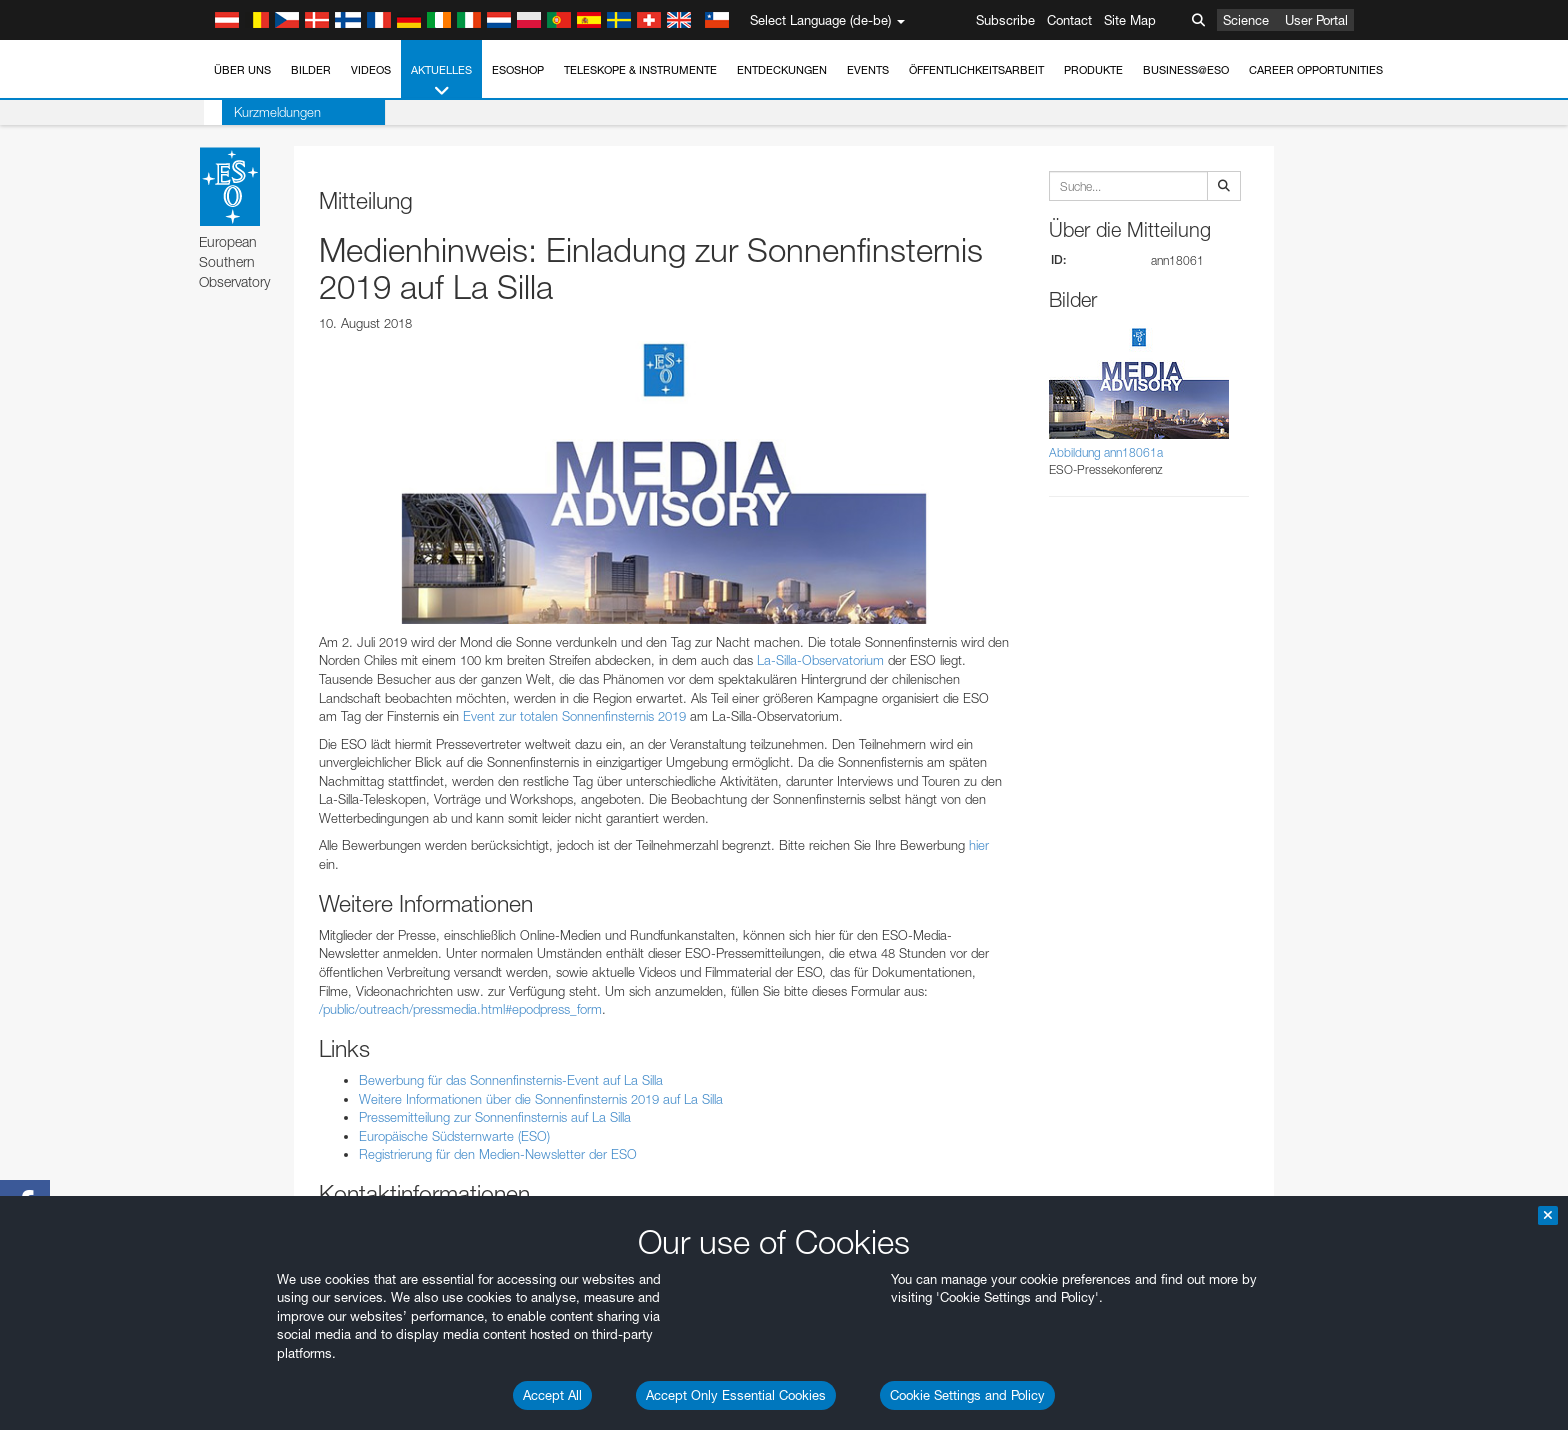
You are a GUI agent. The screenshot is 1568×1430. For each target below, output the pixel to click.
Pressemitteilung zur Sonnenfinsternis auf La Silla (495, 1117)
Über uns (242, 70)
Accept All (552, 1395)
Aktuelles (441, 81)
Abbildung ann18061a (1106, 452)
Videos (371, 70)
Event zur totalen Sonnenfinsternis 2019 (574, 716)
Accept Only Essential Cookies (736, 1395)
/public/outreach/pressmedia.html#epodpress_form (460, 1009)
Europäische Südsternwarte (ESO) (454, 1136)
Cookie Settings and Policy (967, 1395)
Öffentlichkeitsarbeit (976, 70)
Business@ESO (1186, 70)
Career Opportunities (1316, 70)
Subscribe (1005, 20)
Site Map (1130, 20)
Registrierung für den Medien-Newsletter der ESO (498, 1154)
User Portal (1316, 20)
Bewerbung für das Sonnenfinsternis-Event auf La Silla (511, 1080)
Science (1246, 20)
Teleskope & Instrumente (640, 70)
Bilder (311, 70)
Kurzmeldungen (259, 112)
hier (979, 845)
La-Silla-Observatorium (820, 660)
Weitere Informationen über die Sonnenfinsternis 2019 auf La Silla (541, 1099)
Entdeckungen (782, 70)
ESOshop (518, 70)
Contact (1069, 20)
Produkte (1093, 70)
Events (868, 70)
